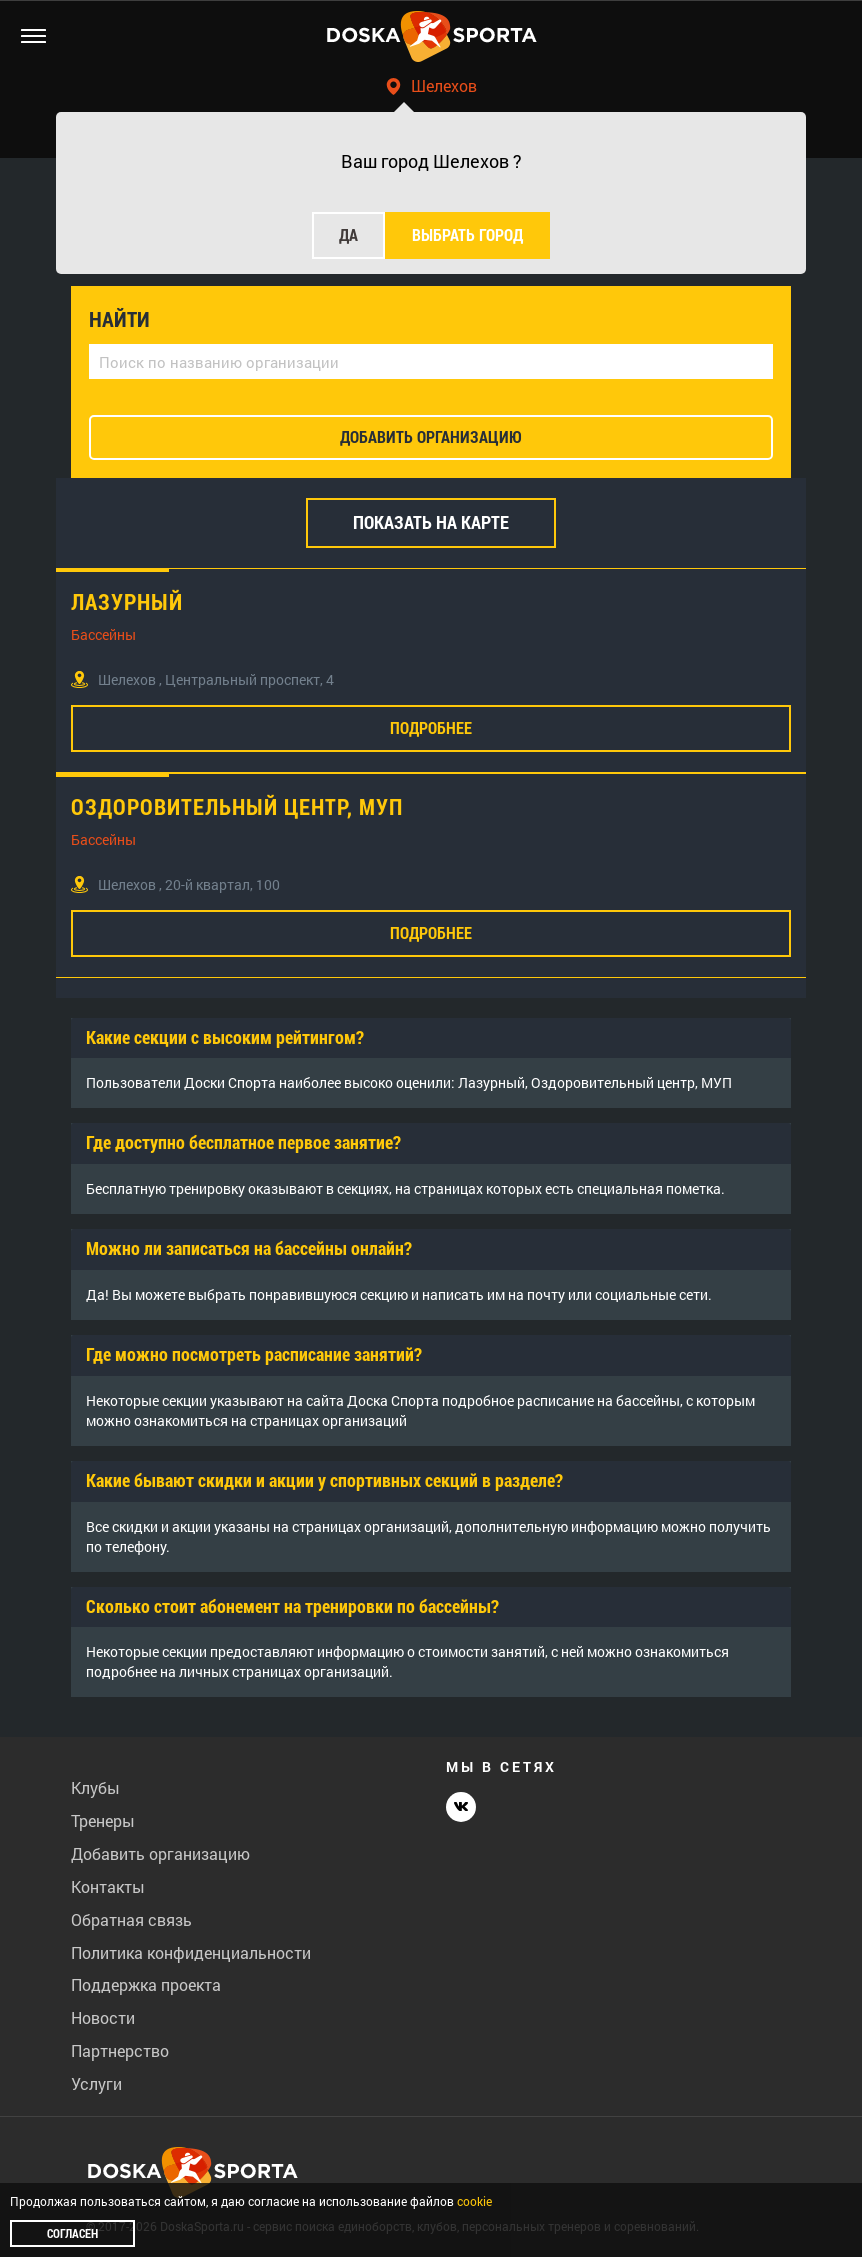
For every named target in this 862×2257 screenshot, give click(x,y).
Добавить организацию (160, 1853)
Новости (103, 2017)
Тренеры (103, 1820)
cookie (474, 2201)
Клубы (95, 1787)
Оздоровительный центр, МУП (237, 807)
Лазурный (127, 602)
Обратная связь (131, 1919)
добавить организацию (431, 436)
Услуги (96, 2083)
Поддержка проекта (146, 1984)
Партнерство (120, 2050)
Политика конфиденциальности (191, 1952)
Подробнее (431, 727)
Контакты (108, 1886)
